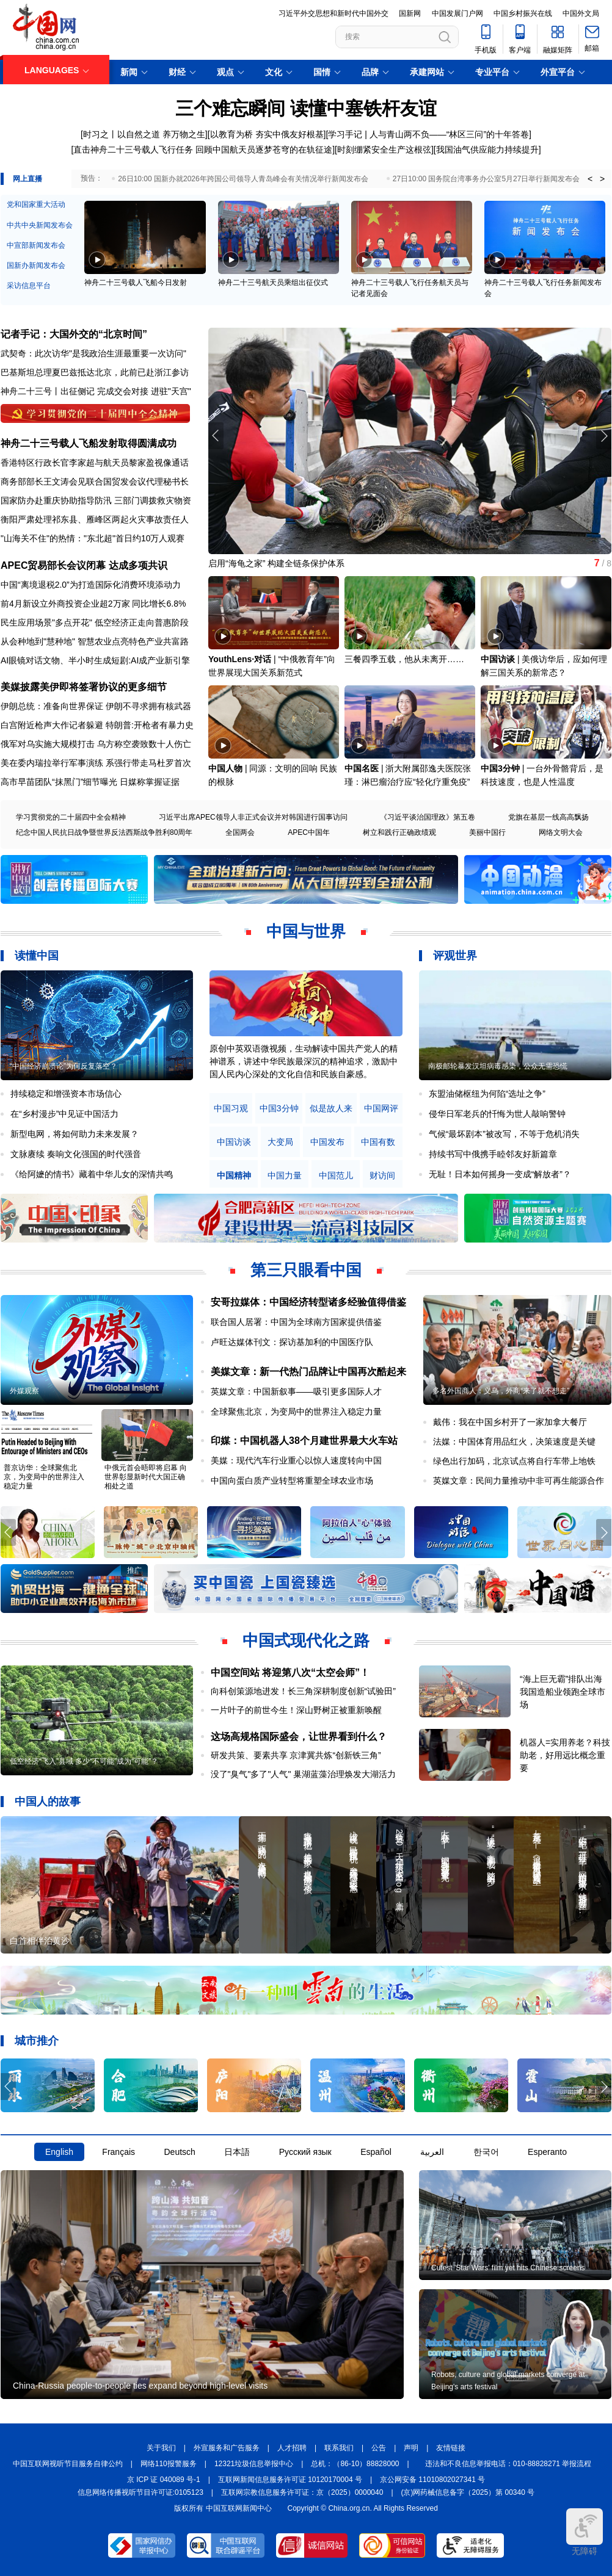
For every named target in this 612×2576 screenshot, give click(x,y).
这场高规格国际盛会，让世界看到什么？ (299, 1736)
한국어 (486, 2152)
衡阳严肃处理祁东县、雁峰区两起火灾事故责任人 (95, 519)
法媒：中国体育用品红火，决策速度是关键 (514, 1441)
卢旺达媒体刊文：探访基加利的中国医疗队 (292, 1342)
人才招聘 (292, 2448)
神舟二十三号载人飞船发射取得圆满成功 (89, 443)
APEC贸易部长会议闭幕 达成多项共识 (84, 565)
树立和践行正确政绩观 (399, 832)
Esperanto (547, 2152)
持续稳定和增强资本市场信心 (66, 1094)
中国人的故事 (48, 1801)
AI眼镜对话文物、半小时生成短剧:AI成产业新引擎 (95, 660)
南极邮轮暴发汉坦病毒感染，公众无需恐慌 (497, 1066)
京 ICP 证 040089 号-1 (163, 2479)
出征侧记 (77, 391)
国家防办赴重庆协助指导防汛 (56, 500)
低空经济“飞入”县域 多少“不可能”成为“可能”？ (84, 1761)
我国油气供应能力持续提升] (488, 149)
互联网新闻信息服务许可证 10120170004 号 (290, 2479)
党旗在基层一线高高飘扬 (548, 817)
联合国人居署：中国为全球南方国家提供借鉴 (296, 1322)
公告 (378, 2448)
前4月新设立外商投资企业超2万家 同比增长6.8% (93, 603)
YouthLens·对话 (239, 659)
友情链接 (450, 2448)
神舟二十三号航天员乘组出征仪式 (273, 282)
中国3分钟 (500, 768)
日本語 (237, 2152)
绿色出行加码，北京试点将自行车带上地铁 (514, 1461)
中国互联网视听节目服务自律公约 (68, 2463)
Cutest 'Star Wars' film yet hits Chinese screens (508, 2268)
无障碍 (584, 2532)
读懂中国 (37, 956)
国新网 (410, 13)
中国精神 (234, 1175)
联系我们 (339, 2448)
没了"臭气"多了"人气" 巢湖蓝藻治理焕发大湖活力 (303, 1774)
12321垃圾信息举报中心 (253, 2463)
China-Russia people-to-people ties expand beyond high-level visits (140, 2385)
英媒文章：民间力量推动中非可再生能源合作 (518, 1480)
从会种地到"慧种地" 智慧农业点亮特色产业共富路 (95, 641)
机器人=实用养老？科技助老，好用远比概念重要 (565, 1755)
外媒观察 (24, 1391)
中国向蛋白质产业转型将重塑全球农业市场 (292, 1480)
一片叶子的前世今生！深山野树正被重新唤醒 (296, 1710)
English (59, 2152)
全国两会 (240, 832)
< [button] (590, 179)
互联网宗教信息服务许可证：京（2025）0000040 (302, 2492)
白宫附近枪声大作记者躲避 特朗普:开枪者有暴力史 (97, 725)
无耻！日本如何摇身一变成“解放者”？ (500, 1174)
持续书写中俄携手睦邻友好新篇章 (493, 1154)
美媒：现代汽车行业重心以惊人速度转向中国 (296, 1460)
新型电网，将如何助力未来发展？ (74, 1134)
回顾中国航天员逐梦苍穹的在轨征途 (263, 149)
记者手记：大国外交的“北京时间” (74, 334)
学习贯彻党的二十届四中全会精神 (71, 817)
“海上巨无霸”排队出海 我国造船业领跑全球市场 (562, 1691)
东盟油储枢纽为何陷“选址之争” (487, 1094)
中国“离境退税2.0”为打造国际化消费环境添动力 (91, 585)
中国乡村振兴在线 (523, 13)
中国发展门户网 (457, 13)
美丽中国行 (487, 832)
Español (376, 2152)
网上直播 (27, 179)
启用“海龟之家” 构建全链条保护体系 (276, 563)
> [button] (602, 179)
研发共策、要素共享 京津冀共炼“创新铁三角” (296, 1755)
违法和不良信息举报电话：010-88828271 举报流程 (508, 2463)
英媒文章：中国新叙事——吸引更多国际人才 (296, 1391)
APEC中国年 (309, 832)
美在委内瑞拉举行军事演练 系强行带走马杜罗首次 (96, 763)
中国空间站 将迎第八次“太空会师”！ (290, 1672)
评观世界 (455, 956)
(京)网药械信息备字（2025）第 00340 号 (468, 2492)
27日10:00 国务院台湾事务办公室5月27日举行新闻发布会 (486, 179)
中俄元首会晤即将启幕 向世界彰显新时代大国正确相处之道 (145, 1476)
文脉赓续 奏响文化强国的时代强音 (75, 1154)
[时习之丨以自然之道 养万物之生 (143, 134)
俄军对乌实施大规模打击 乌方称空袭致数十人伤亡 (96, 744)
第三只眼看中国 (306, 1270)
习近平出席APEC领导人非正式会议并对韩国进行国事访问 (253, 817)
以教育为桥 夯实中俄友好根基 (267, 134)
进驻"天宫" (171, 391)
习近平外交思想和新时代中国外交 (333, 13)
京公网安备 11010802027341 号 (432, 2479)
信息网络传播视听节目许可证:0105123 (140, 2492)
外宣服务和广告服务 (227, 2448)
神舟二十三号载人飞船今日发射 (135, 282)
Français (118, 2152)
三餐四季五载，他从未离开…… (404, 659)
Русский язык (305, 2152)
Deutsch (179, 2152)
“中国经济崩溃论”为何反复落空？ (63, 1066)
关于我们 (161, 2448)
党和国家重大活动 (36, 204)
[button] (603, 435)
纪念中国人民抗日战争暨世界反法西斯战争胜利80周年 (104, 832)
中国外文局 (581, 13)
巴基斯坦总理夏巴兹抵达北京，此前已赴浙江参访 (95, 372)
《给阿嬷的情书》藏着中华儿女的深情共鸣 (91, 1174)
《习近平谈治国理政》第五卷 (427, 817)
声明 (411, 2448)
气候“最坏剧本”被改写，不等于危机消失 (504, 1134)
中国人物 (225, 768)
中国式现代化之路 (306, 1640)
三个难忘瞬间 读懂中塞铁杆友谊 (306, 108)
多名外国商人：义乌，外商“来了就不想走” (500, 1391)
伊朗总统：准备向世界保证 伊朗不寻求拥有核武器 (96, 706)
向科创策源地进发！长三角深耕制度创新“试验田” (303, 1691)
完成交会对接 (122, 391)
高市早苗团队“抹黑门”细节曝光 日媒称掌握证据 (90, 782)
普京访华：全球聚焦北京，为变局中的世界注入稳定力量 (44, 1476)
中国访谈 (498, 659)
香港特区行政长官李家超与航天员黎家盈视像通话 (95, 462)
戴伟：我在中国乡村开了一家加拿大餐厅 (510, 1422)
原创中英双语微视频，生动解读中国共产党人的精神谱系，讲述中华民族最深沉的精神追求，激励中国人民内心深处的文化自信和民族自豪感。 (303, 1061)
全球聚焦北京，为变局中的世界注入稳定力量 (296, 1411)
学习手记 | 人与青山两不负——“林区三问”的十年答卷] (429, 134)
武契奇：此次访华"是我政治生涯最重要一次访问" (93, 353)
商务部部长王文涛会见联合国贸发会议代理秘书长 (95, 481)
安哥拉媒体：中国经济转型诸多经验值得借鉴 (308, 1302)
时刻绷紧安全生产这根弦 (384, 149)
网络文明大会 (561, 832)
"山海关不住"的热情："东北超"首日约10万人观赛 (92, 538)
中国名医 (361, 768)
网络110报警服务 (168, 2463)
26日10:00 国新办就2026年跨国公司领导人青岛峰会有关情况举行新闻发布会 (243, 179)
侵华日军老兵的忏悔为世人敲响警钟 (497, 1114)
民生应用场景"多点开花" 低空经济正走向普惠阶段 (95, 622)
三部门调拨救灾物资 (152, 500)
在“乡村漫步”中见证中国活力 (64, 1114)
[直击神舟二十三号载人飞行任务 (132, 149)
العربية (432, 2152)
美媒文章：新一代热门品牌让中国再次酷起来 (308, 1371)
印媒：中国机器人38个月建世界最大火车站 (304, 1440)
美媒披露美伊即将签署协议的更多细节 (84, 687)
